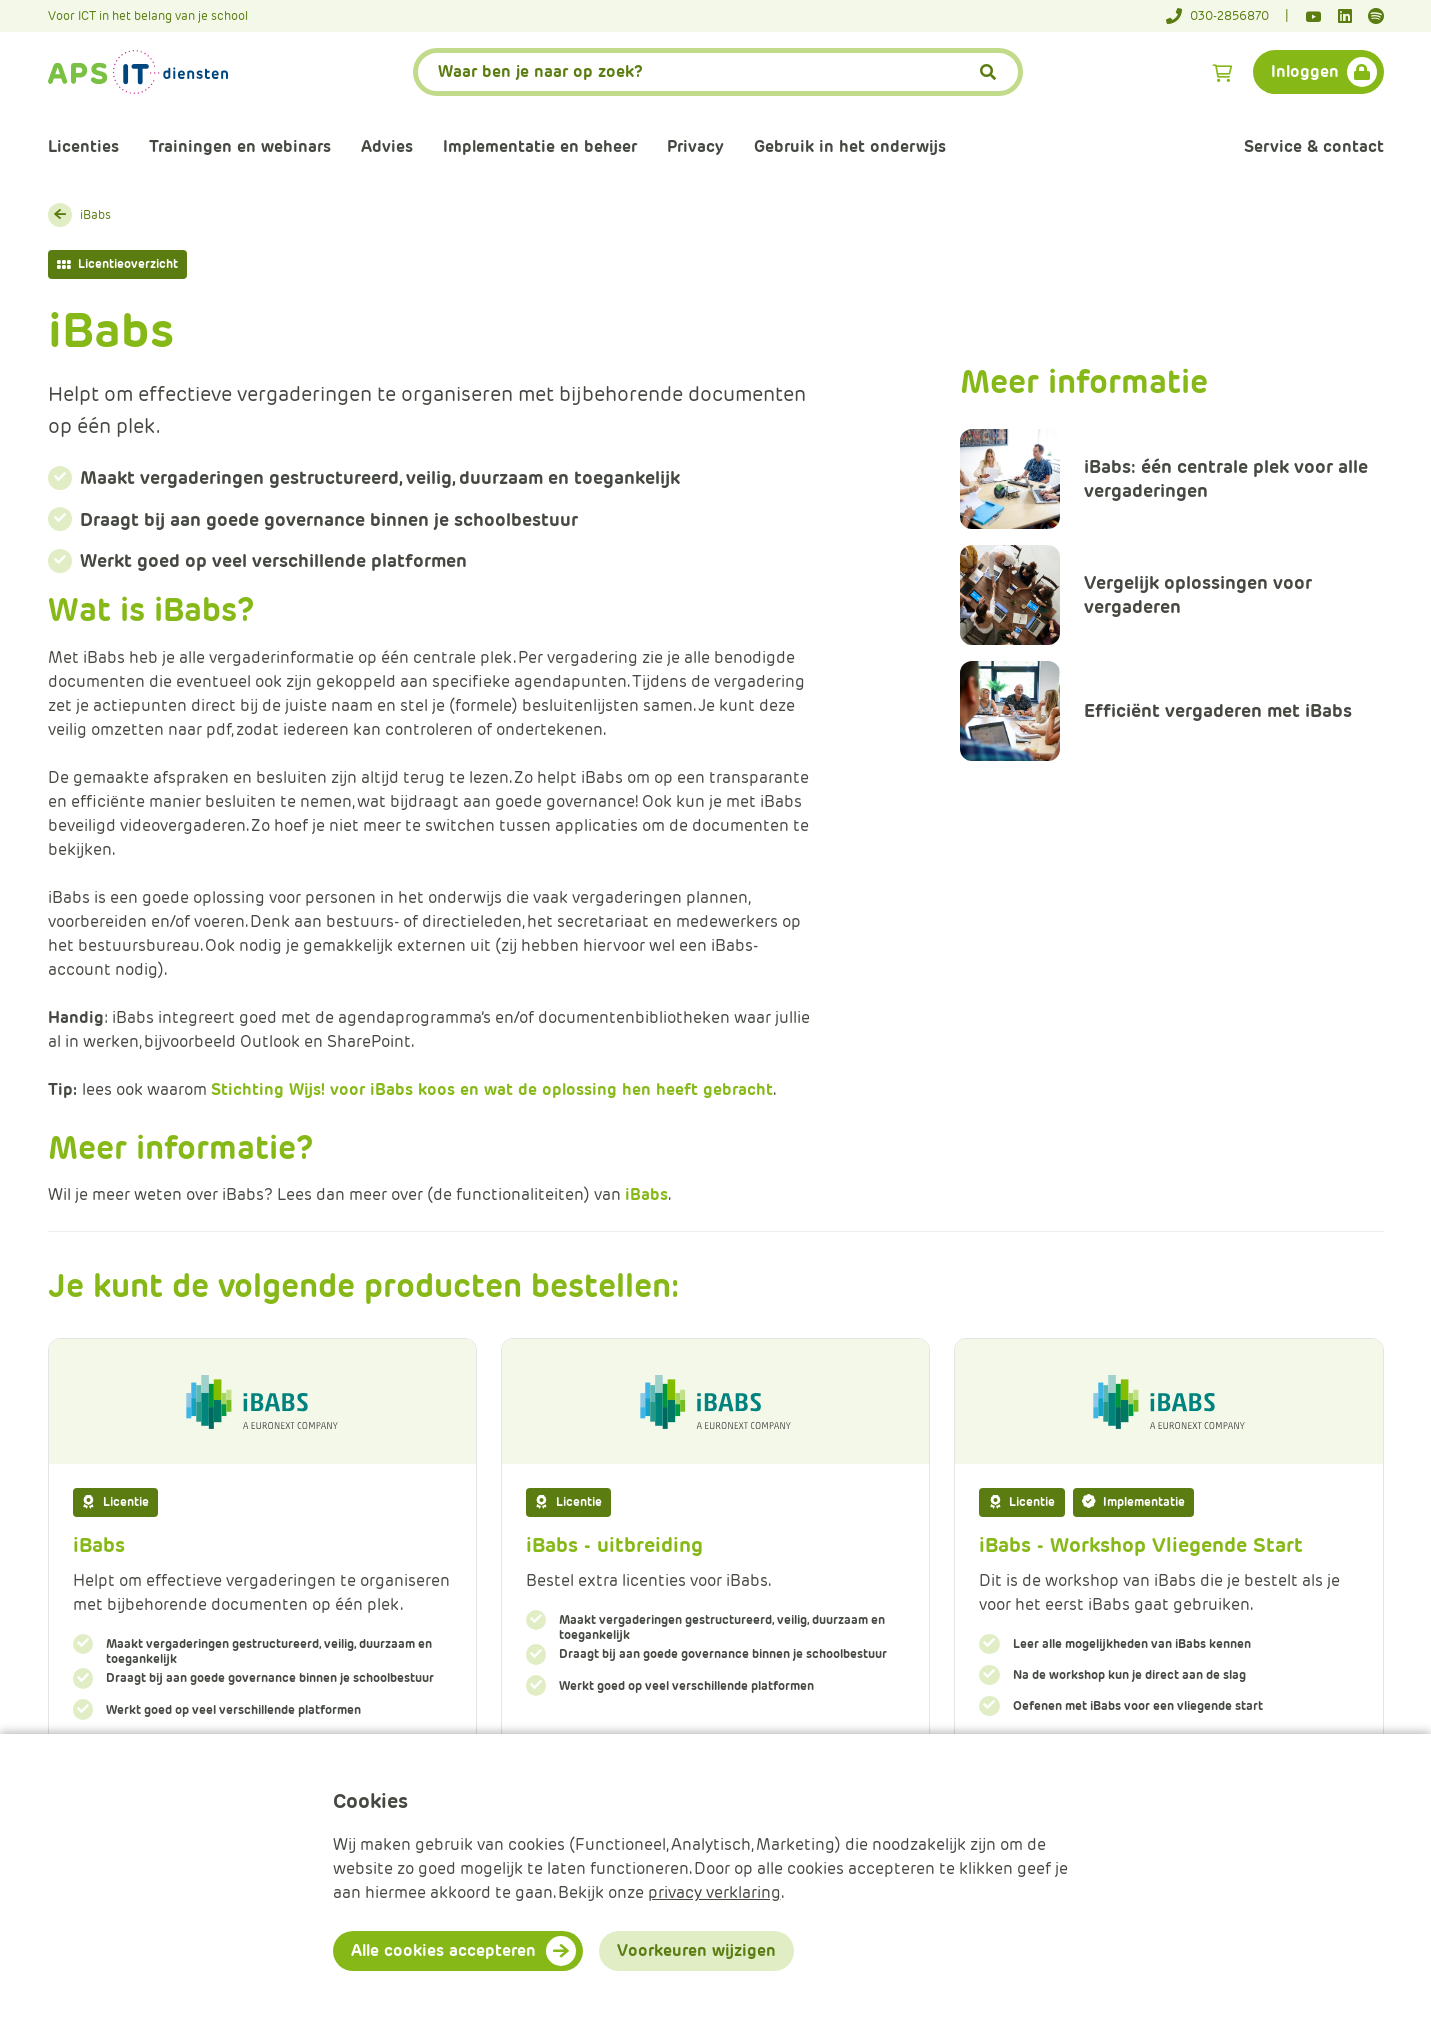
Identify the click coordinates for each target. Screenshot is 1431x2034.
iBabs (95, 214)
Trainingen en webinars (240, 146)
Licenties (83, 146)
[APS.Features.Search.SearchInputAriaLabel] (718, 72)
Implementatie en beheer (540, 146)
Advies (387, 146)
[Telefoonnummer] (1227, 16)
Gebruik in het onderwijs (850, 146)
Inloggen (1305, 71)
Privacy (695, 146)
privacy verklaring (714, 1892)
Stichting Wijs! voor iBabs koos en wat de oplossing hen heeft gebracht (492, 1089)
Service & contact (1314, 146)
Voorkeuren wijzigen (696, 1950)
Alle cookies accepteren (443, 1950)
